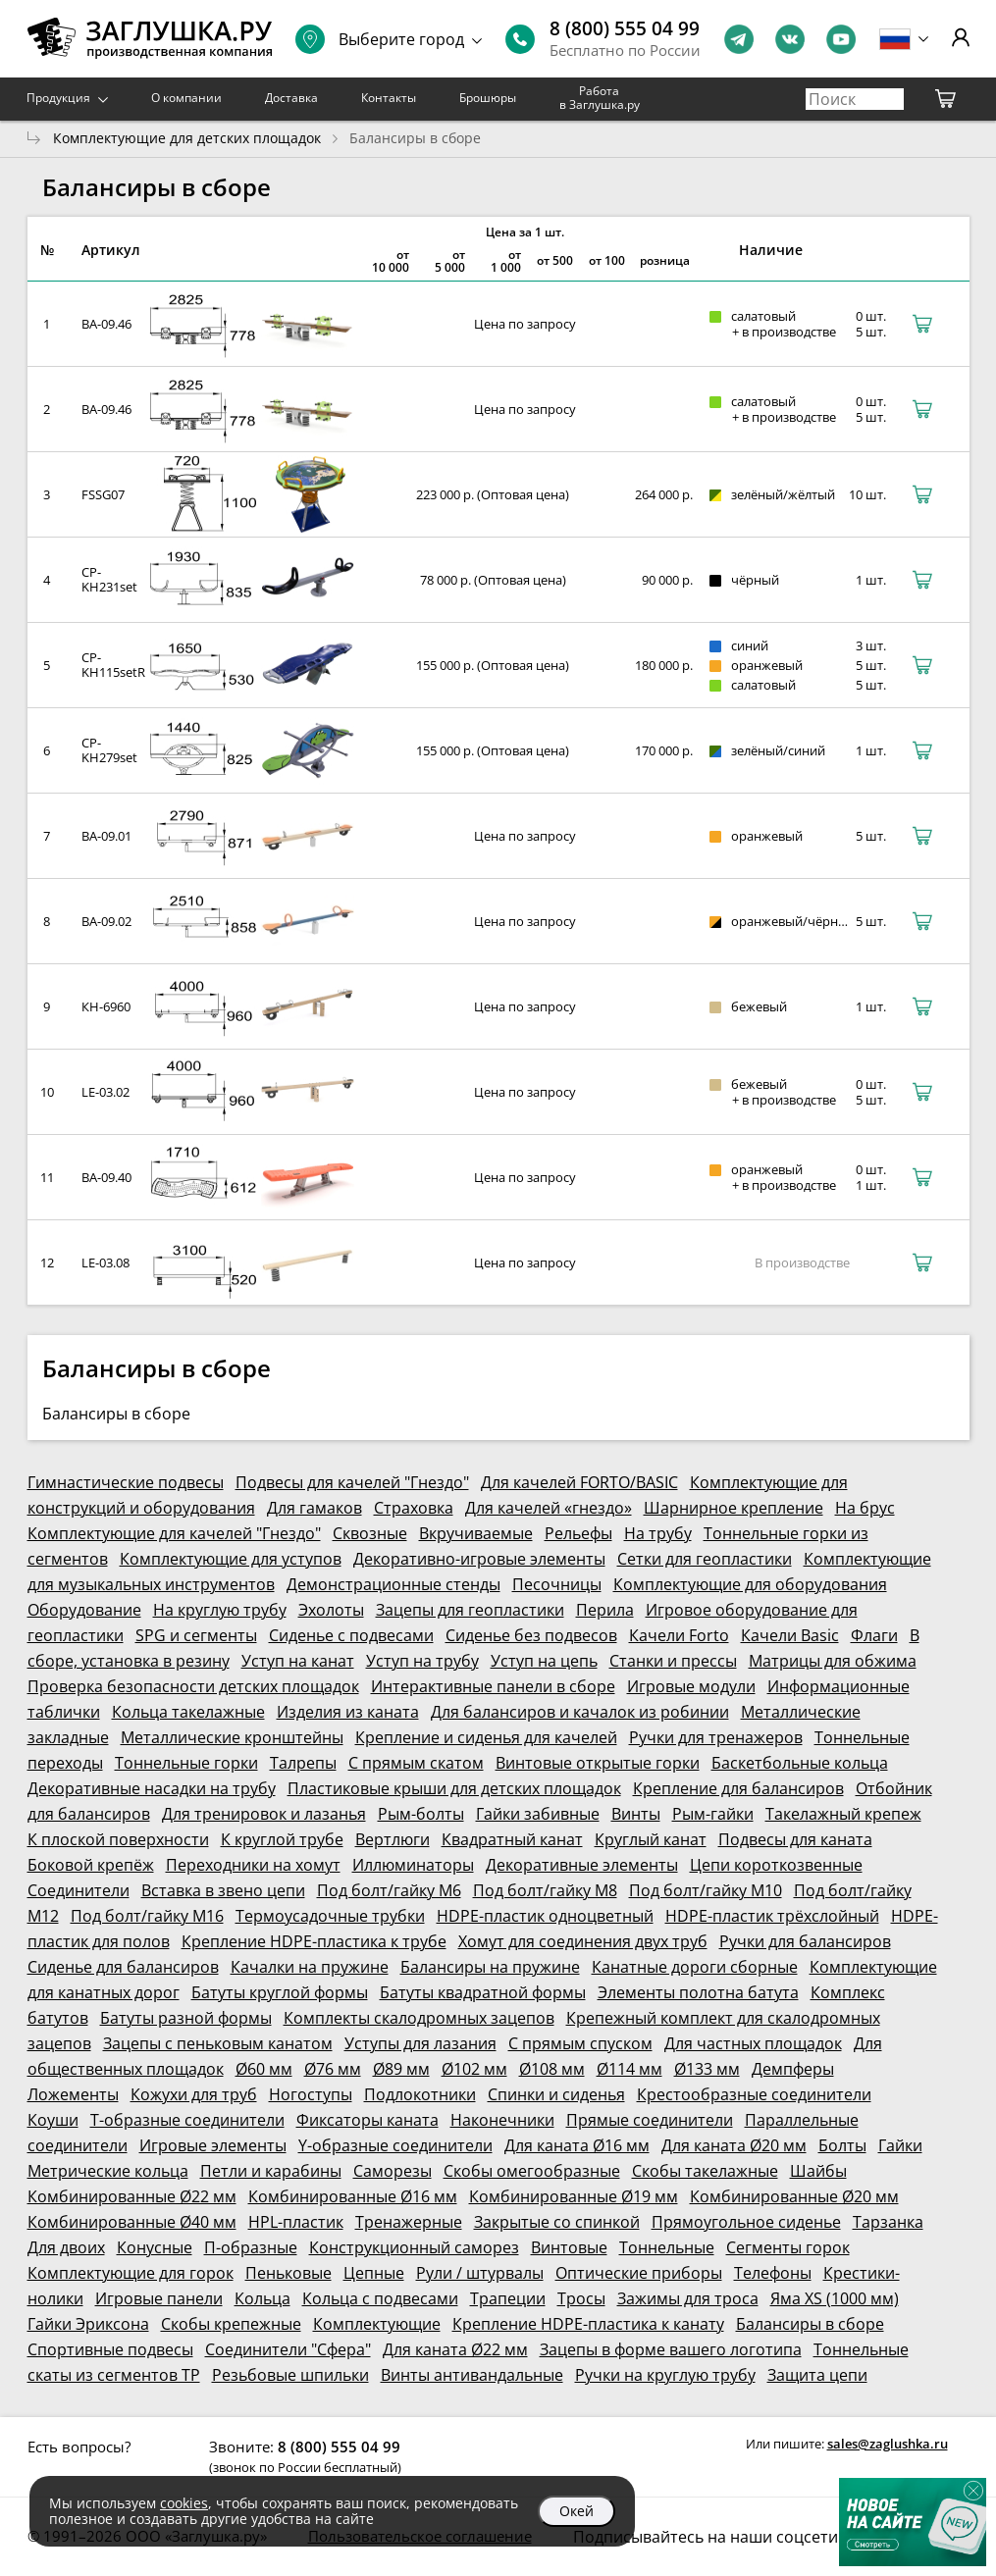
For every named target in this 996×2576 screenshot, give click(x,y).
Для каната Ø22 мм (455, 2349)
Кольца (262, 2298)
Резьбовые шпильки (290, 2375)
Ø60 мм (264, 2069)
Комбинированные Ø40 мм (131, 2222)
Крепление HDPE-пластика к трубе (314, 1941)
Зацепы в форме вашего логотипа (671, 2349)
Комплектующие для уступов (230, 1559)
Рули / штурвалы (480, 2273)
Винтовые (569, 2247)
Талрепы (303, 1763)
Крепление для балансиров (738, 1788)
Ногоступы (310, 2094)
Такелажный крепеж (843, 1814)
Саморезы (392, 2171)
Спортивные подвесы (110, 2349)
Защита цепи (817, 2375)
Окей (576, 2510)
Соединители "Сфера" (288, 2349)
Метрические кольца (107, 2171)
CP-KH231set (109, 579)
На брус (865, 1508)
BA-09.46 (106, 324)
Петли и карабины (270, 2171)
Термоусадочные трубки (330, 1916)
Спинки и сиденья (556, 2094)
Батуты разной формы (186, 2018)
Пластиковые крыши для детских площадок (454, 1788)
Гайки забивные (538, 1814)
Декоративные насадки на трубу (151, 1788)
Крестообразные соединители (754, 2094)
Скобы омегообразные (532, 2171)
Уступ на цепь (544, 1661)
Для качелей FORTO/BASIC (579, 1482)
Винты (635, 1814)
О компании (186, 97)
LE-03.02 (105, 1092)
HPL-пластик (295, 2222)
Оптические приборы (638, 2273)
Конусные (154, 2247)
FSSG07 (103, 494)
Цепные (373, 2273)
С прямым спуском (580, 2043)
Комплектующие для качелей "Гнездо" (174, 1533)
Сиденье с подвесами (351, 1635)
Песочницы (557, 1584)
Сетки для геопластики (704, 1559)
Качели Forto (679, 1635)
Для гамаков (314, 1508)
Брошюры (487, 97)
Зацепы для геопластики (470, 1610)
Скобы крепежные (231, 2324)
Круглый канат (651, 1839)
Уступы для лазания (420, 2043)
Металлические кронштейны (232, 1737)
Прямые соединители (649, 2120)
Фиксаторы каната (367, 2120)
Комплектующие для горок (130, 2273)
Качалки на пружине (310, 1967)
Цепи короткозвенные (776, 1865)
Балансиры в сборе (810, 2324)
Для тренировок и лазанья (264, 1814)
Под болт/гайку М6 (389, 1890)
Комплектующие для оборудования (750, 1584)
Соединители (78, 1890)
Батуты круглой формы (279, 1992)
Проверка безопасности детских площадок (193, 1686)
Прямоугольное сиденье (746, 2222)
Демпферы (793, 2069)
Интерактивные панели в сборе (493, 1686)
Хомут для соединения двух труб (583, 1941)
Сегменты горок (788, 2247)
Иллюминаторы (413, 1865)
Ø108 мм (552, 2069)
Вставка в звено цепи (223, 1890)
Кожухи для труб (194, 2094)
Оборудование (84, 1610)
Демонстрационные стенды (393, 1584)
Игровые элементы (213, 2145)
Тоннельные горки (186, 1763)
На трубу (658, 1533)
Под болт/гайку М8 (545, 1890)
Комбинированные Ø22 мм (131, 2196)
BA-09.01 (106, 836)
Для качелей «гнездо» (548, 1508)
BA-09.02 (106, 921)
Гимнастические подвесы (125, 1482)
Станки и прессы (673, 1661)
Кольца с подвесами (380, 2298)
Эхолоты (331, 1610)
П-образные (250, 2247)
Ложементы (73, 2094)
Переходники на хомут (253, 1865)
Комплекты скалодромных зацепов (419, 2018)
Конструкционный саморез (414, 2247)
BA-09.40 (106, 1177)
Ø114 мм (629, 2069)
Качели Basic (790, 1635)
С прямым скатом (416, 1763)
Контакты (388, 97)
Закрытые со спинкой (557, 2222)
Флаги (874, 1635)
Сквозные (370, 1533)
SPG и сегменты (196, 1635)
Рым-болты (421, 1814)
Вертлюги (392, 1839)
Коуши (53, 2120)
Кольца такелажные (188, 1712)
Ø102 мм (474, 2069)
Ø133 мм (707, 2069)
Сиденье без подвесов (531, 1635)
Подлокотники (420, 2094)
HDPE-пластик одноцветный (545, 1916)
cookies (184, 2503)
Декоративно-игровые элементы (479, 1559)
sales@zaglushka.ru (887, 2443)
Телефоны (773, 2273)
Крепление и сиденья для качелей (486, 1737)
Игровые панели (159, 2298)
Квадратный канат (512, 1839)
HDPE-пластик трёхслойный (772, 1916)
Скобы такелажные (705, 2171)
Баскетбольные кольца (799, 1763)
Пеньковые (288, 2273)
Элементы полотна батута (698, 1992)
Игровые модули (691, 1686)
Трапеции (508, 2298)
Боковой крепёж (90, 1865)
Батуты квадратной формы (483, 1992)
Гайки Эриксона (88, 2324)
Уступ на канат (297, 1661)
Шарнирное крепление (733, 1508)
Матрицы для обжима (833, 1661)
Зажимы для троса (688, 2298)
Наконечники (502, 2120)
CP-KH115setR (113, 664)
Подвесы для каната (795, 1839)
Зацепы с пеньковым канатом (218, 2043)
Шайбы (818, 2171)
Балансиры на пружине (490, 1967)
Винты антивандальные (472, 2375)
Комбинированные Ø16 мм (352, 2196)
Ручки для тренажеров (716, 1737)
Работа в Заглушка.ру (599, 97)
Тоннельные (666, 2247)
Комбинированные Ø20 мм (794, 2196)
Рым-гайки (713, 1814)
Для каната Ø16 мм (577, 2145)
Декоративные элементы (582, 1865)
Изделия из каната (348, 1712)
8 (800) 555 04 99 (625, 28)
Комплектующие (377, 2324)
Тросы (581, 2298)
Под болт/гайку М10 (705, 1890)
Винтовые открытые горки (598, 1763)
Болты (842, 2145)
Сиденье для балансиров (123, 1967)
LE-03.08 (105, 1262)
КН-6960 (106, 1006)
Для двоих (66, 2247)
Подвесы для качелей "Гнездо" (352, 1482)
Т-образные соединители (187, 2120)
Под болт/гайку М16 (147, 1916)
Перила (605, 1610)
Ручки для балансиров (805, 1941)
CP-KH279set (109, 750)
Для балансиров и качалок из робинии (580, 1712)
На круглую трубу (220, 1610)
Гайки (900, 2145)
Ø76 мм (332, 2069)
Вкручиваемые (476, 1533)
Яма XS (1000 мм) (834, 2298)
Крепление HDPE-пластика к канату (588, 2324)
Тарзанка (888, 2222)
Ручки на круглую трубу (665, 2375)
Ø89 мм (401, 2069)
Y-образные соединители (395, 2145)
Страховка (413, 1508)
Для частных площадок (753, 2043)
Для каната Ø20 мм (734, 2145)
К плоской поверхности (118, 1839)
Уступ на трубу (422, 1661)
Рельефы (578, 1533)
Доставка (291, 97)
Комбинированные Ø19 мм (573, 2196)
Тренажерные (408, 2222)
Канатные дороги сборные (695, 1967)
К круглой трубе (282, 1839)
